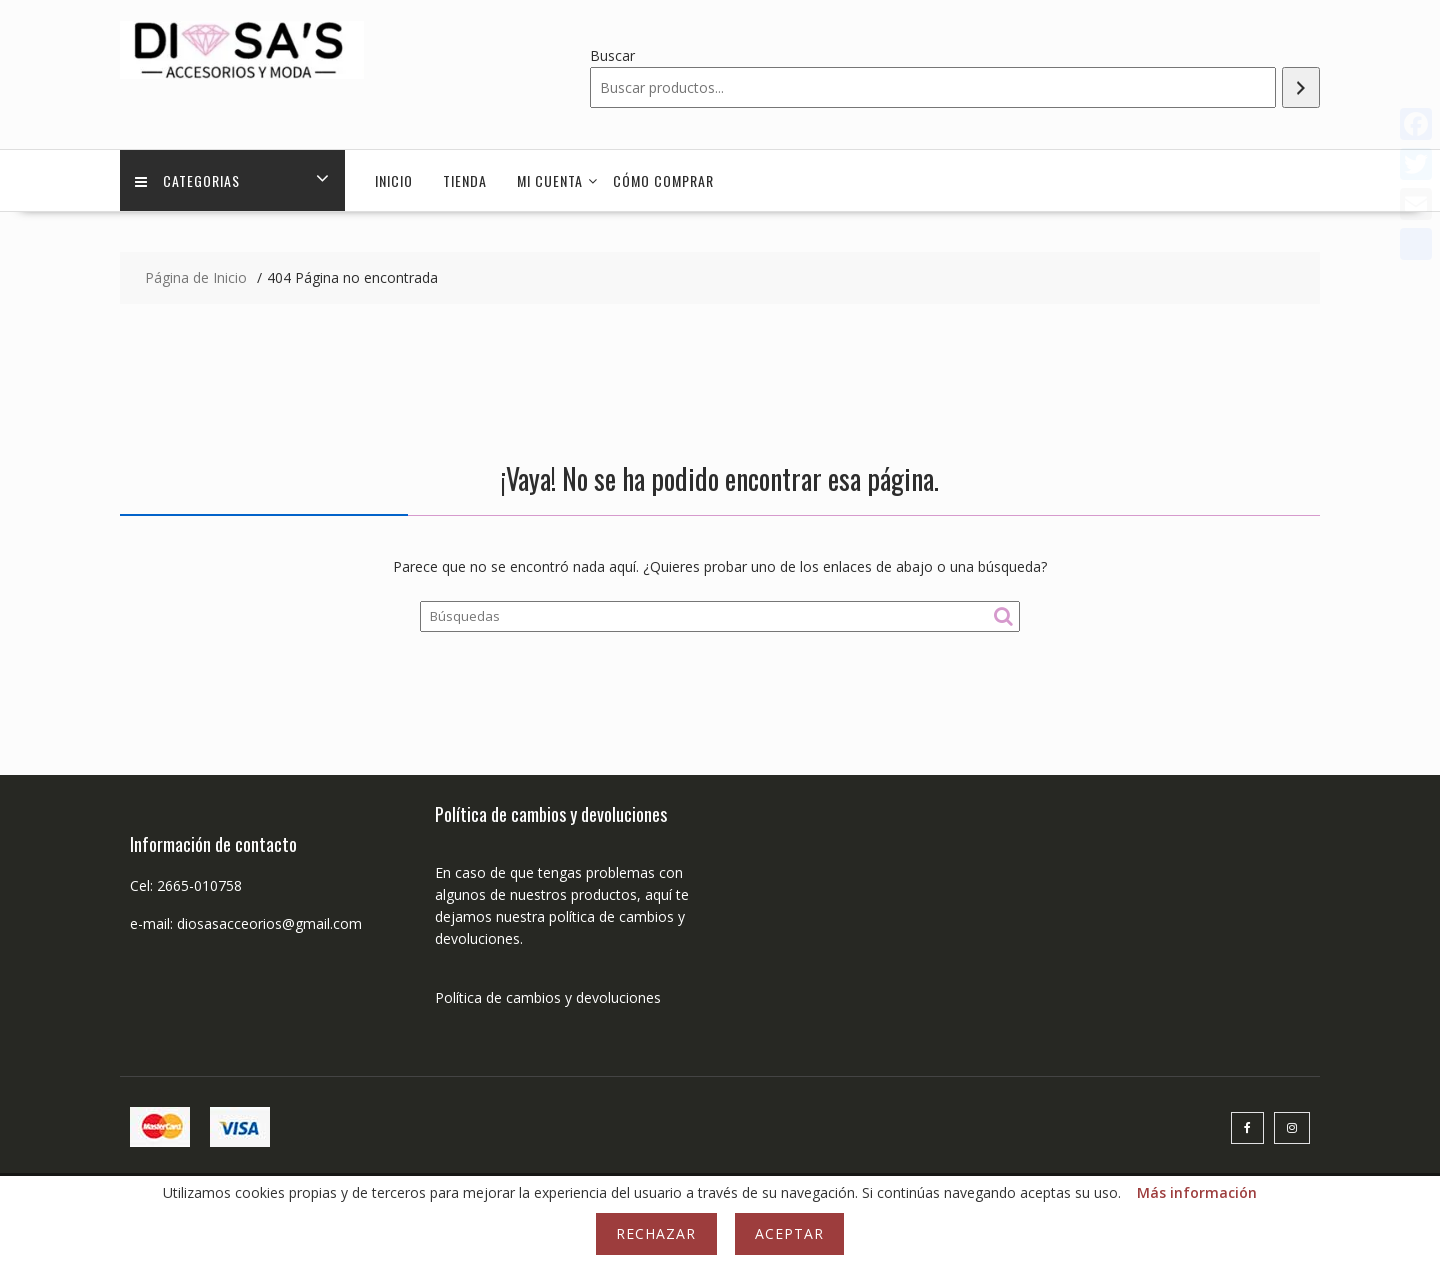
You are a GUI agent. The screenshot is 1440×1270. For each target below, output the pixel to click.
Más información (1197, 1192)
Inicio (394, 180)
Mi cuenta (550, 180)
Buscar (612, 55)
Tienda (465, 180)
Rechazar (656, 1233)
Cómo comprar (663, 180)
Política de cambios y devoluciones (548, 997)
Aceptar (789, 1233)
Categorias (187, 180)
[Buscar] (1301, 87)
